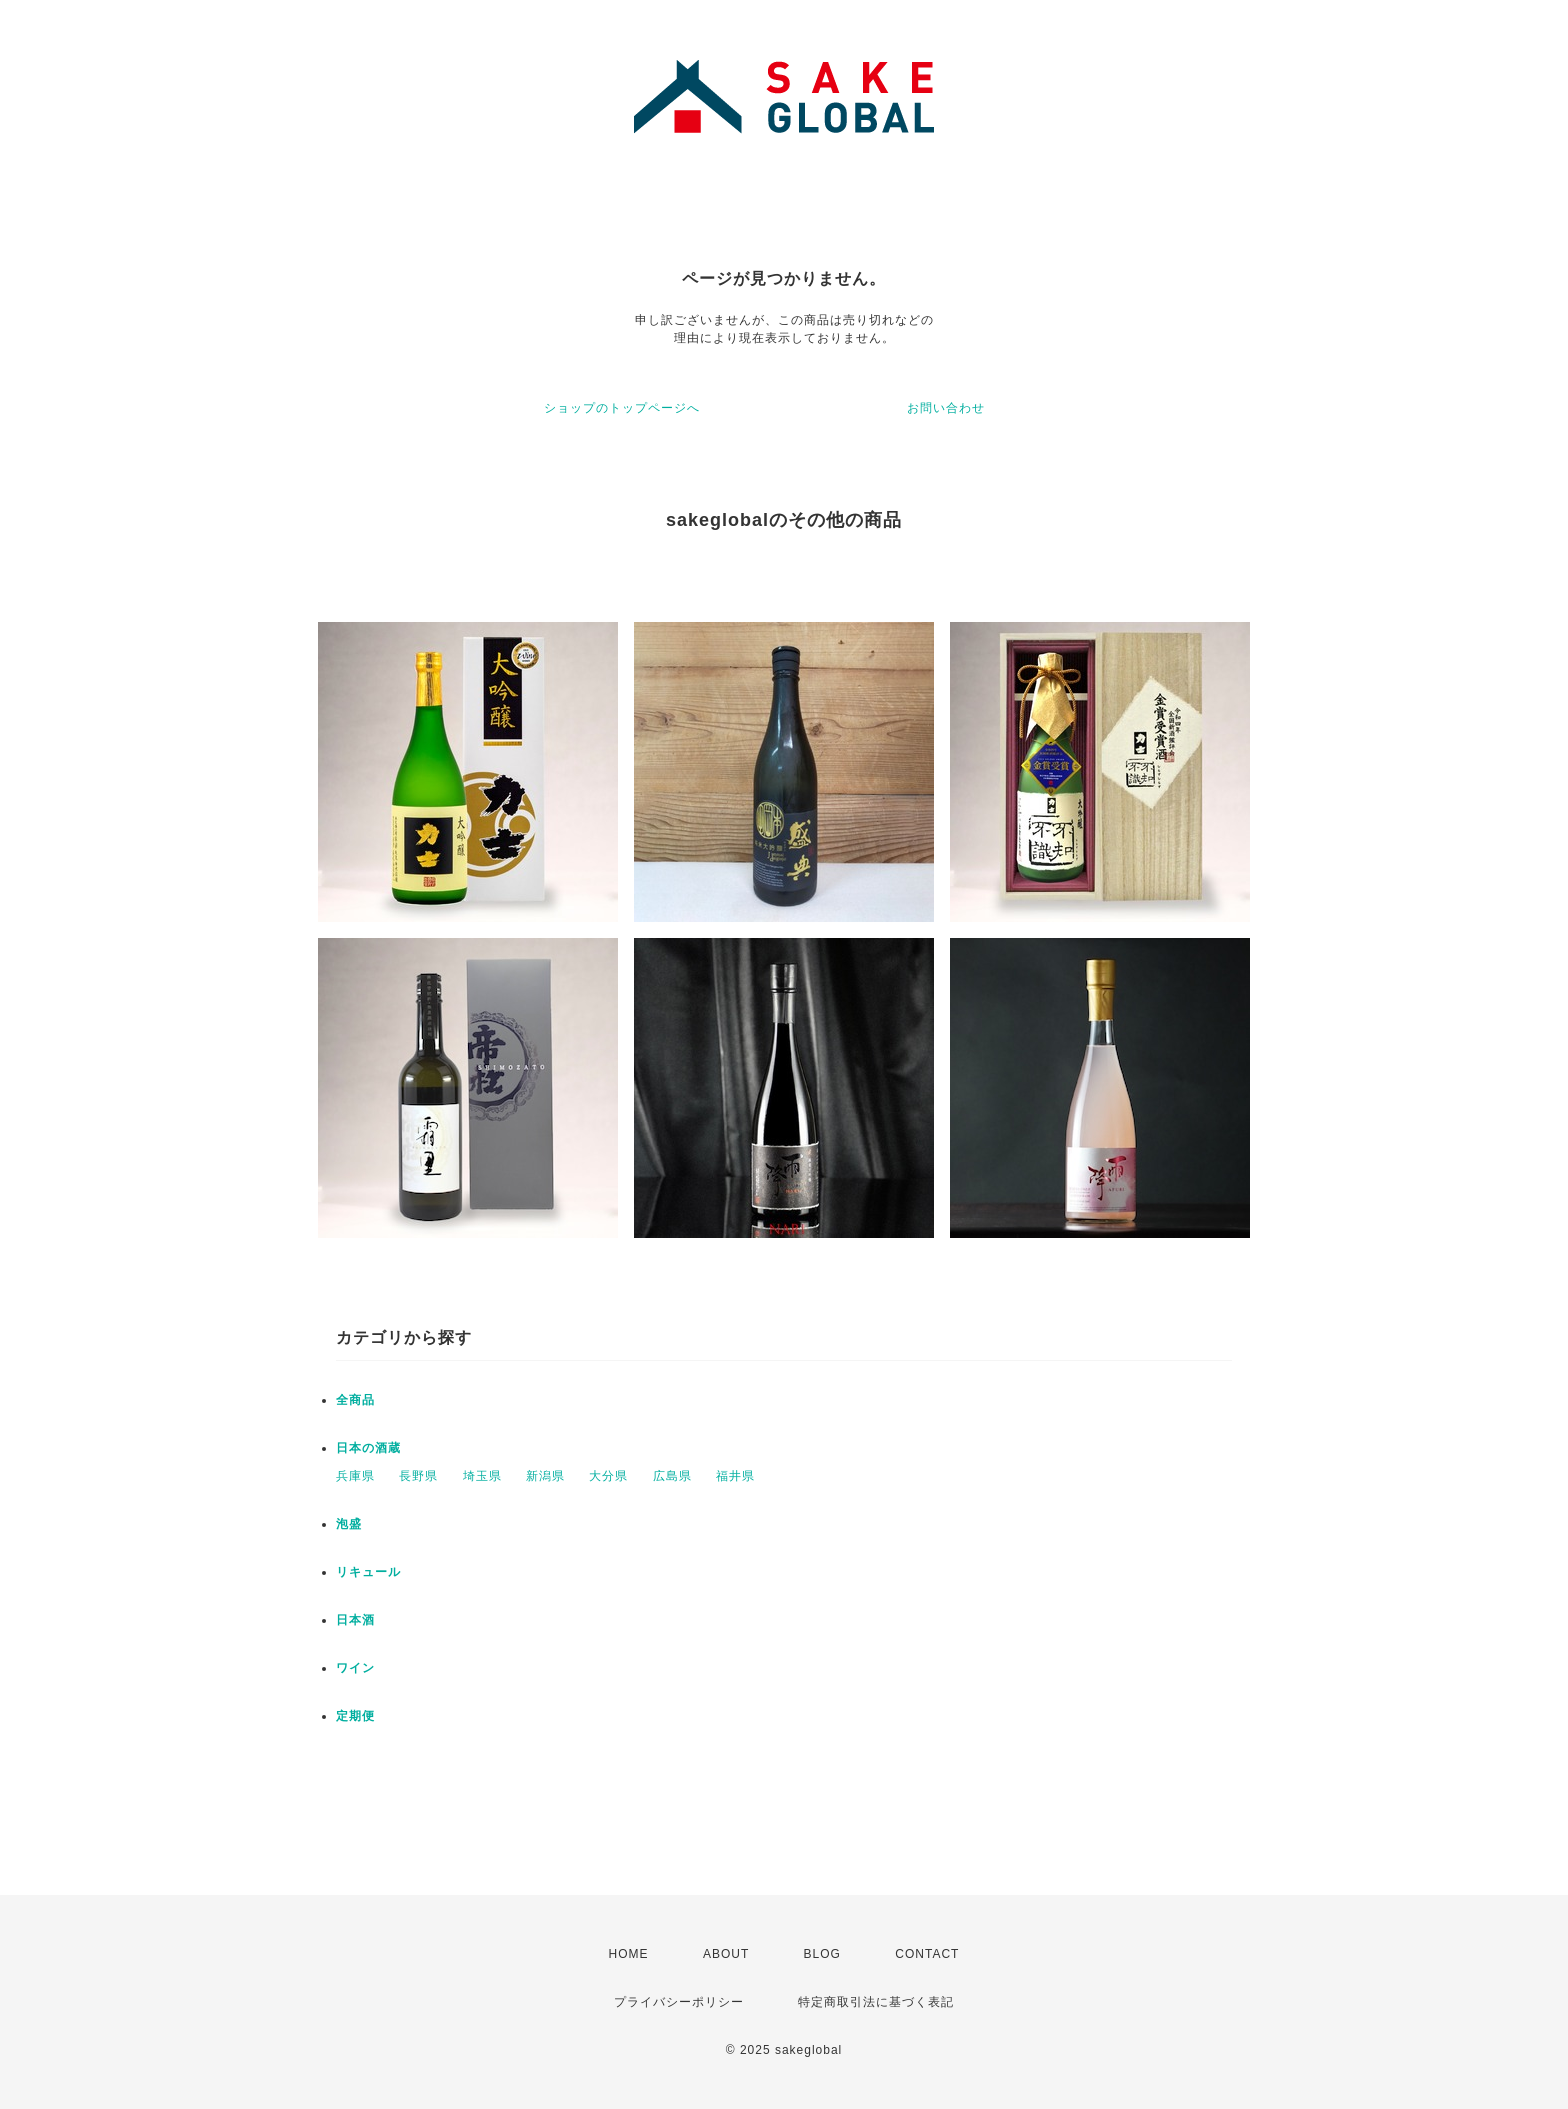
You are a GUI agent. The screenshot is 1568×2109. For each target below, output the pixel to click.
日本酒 (355, 1620)
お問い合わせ (946, 408)
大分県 (608, 1476)
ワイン (355, 1668)
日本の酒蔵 (368, 1448)
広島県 (672, 1476)
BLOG (822, 1954)
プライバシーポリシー (679, 2002)
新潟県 (545, 1476)
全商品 (355, 1400)
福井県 (735, 1476)
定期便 (355, 1716)
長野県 (418, 1476)
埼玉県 (482, 1476)
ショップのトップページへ (622, 408)
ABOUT (726, 1954)
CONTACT (927, 1954)
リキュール (368, 1572)
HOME (629, 1954)
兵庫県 (355, 1476)
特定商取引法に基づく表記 (876, 2002)
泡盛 (349, 1524)
